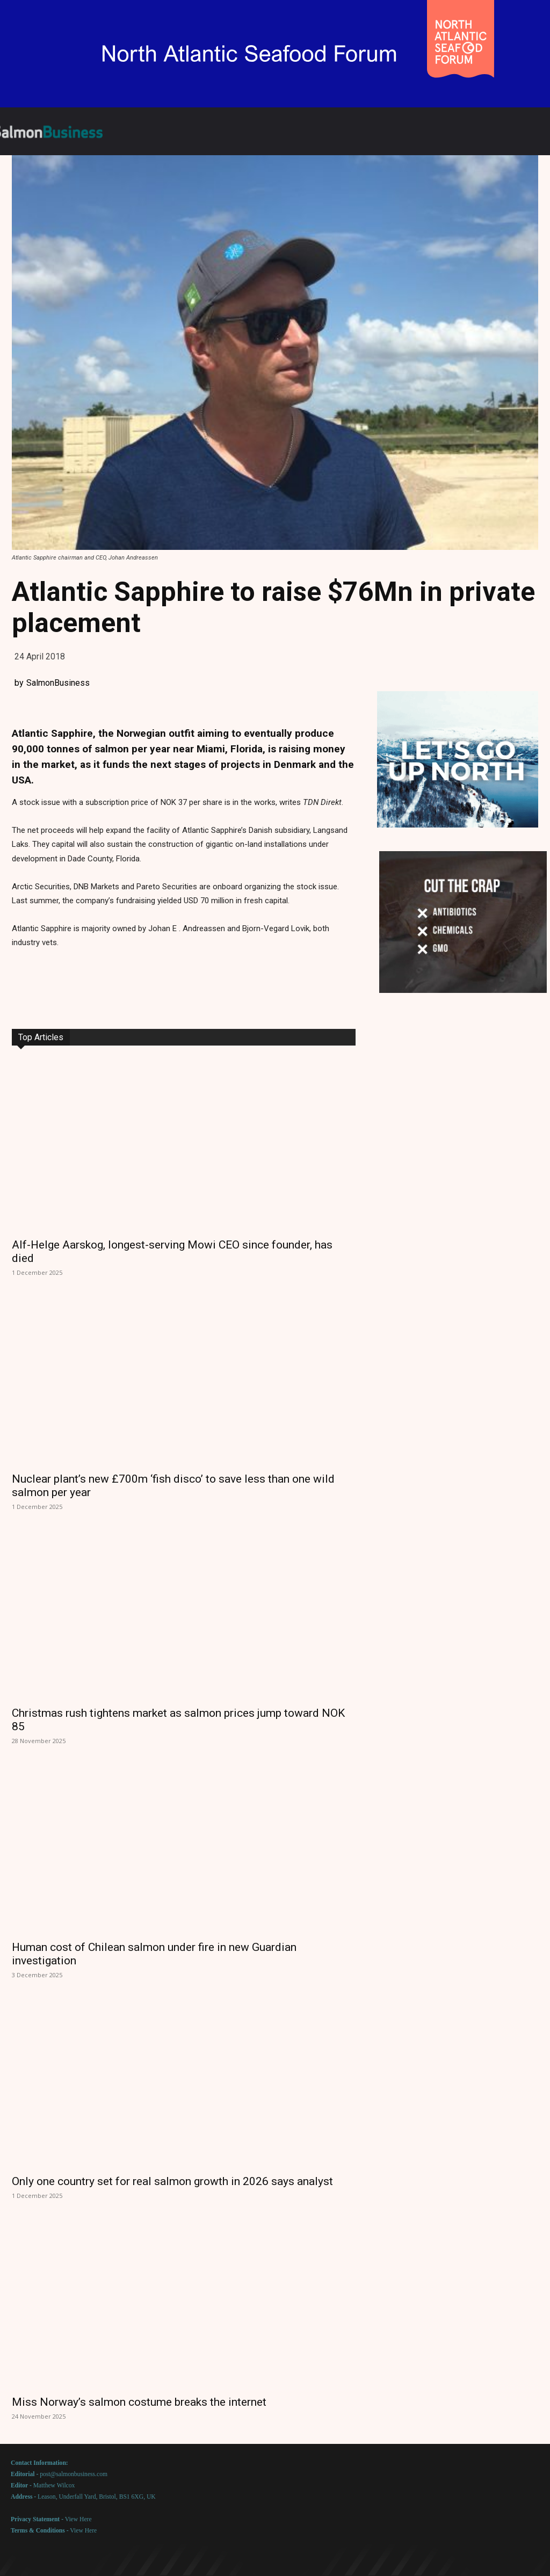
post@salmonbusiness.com (73, 2474)
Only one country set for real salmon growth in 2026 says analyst (172, 2181)
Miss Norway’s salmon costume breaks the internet (139, 2402)
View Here (78, 2519)
